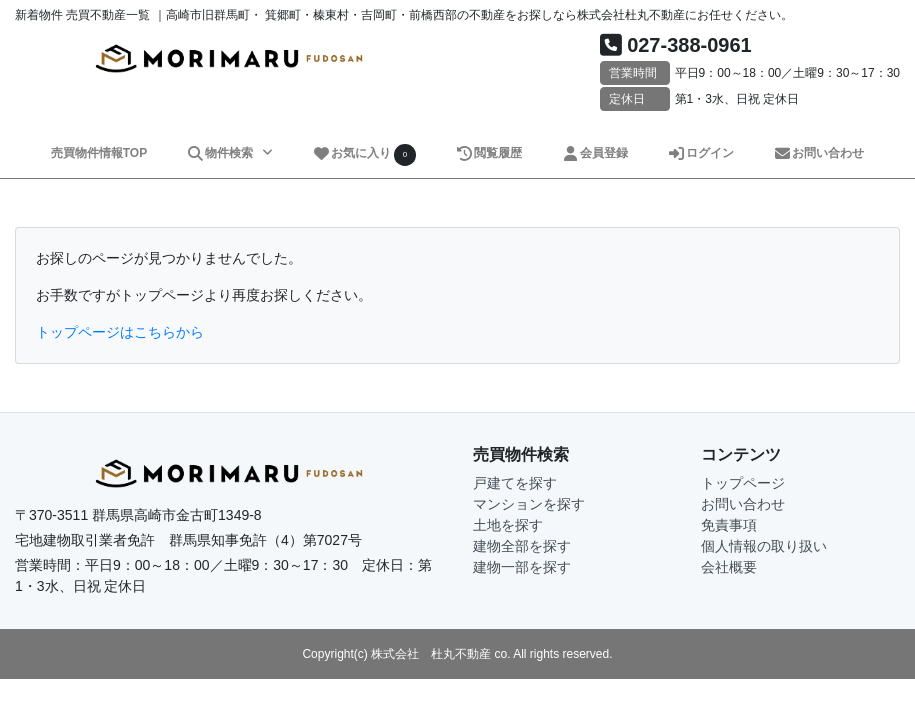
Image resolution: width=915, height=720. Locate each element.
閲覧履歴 (488, 153)
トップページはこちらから (120, 332)
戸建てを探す (515, 483)
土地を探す (508, 525)
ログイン (700, 153)
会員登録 (594, 153)
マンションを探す (529, 504)
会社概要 (729, 567)
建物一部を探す (522, 567)
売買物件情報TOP (99, 153)
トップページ (743, 483)
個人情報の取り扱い (764, 546)
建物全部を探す (522, 546)
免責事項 (729, 525)
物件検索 (222, 153)
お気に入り (364, 154)
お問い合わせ (818, 153)
